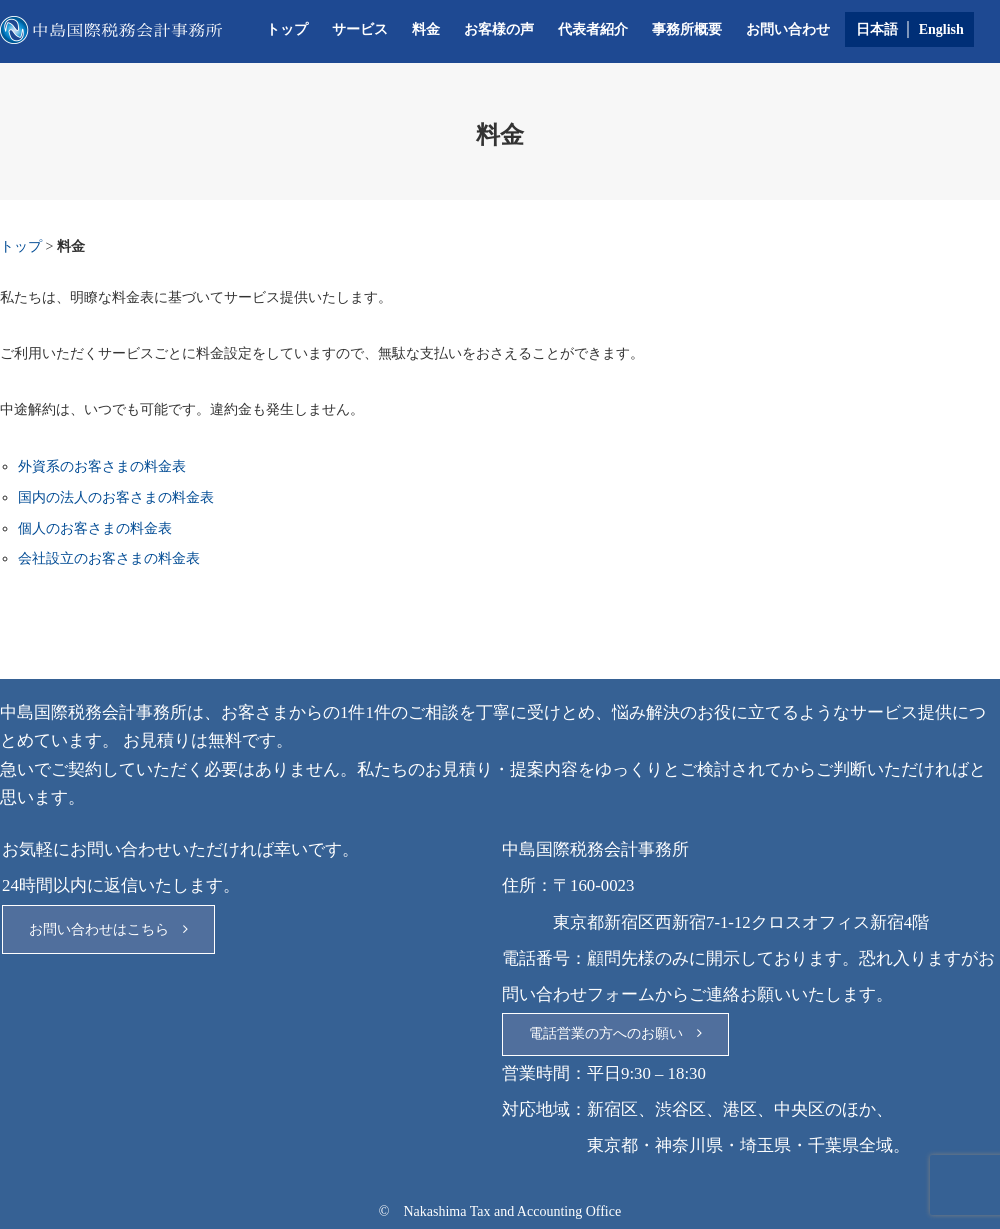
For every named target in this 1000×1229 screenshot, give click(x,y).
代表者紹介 (593, 29)
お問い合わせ (788, 29)
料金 (426, 29)
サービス (360, 29)
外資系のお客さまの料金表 (102, 466)
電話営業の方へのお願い (615, 1033)
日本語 (877, 29)
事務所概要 (687, 29)
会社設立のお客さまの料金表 (109, 558)
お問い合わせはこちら (108, 929)
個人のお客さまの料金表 (95, 528)
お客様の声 (499, 29)
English (941, 29)
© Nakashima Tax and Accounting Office (500, 1211)
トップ (287, 29)
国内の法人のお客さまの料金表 (116, 497)
